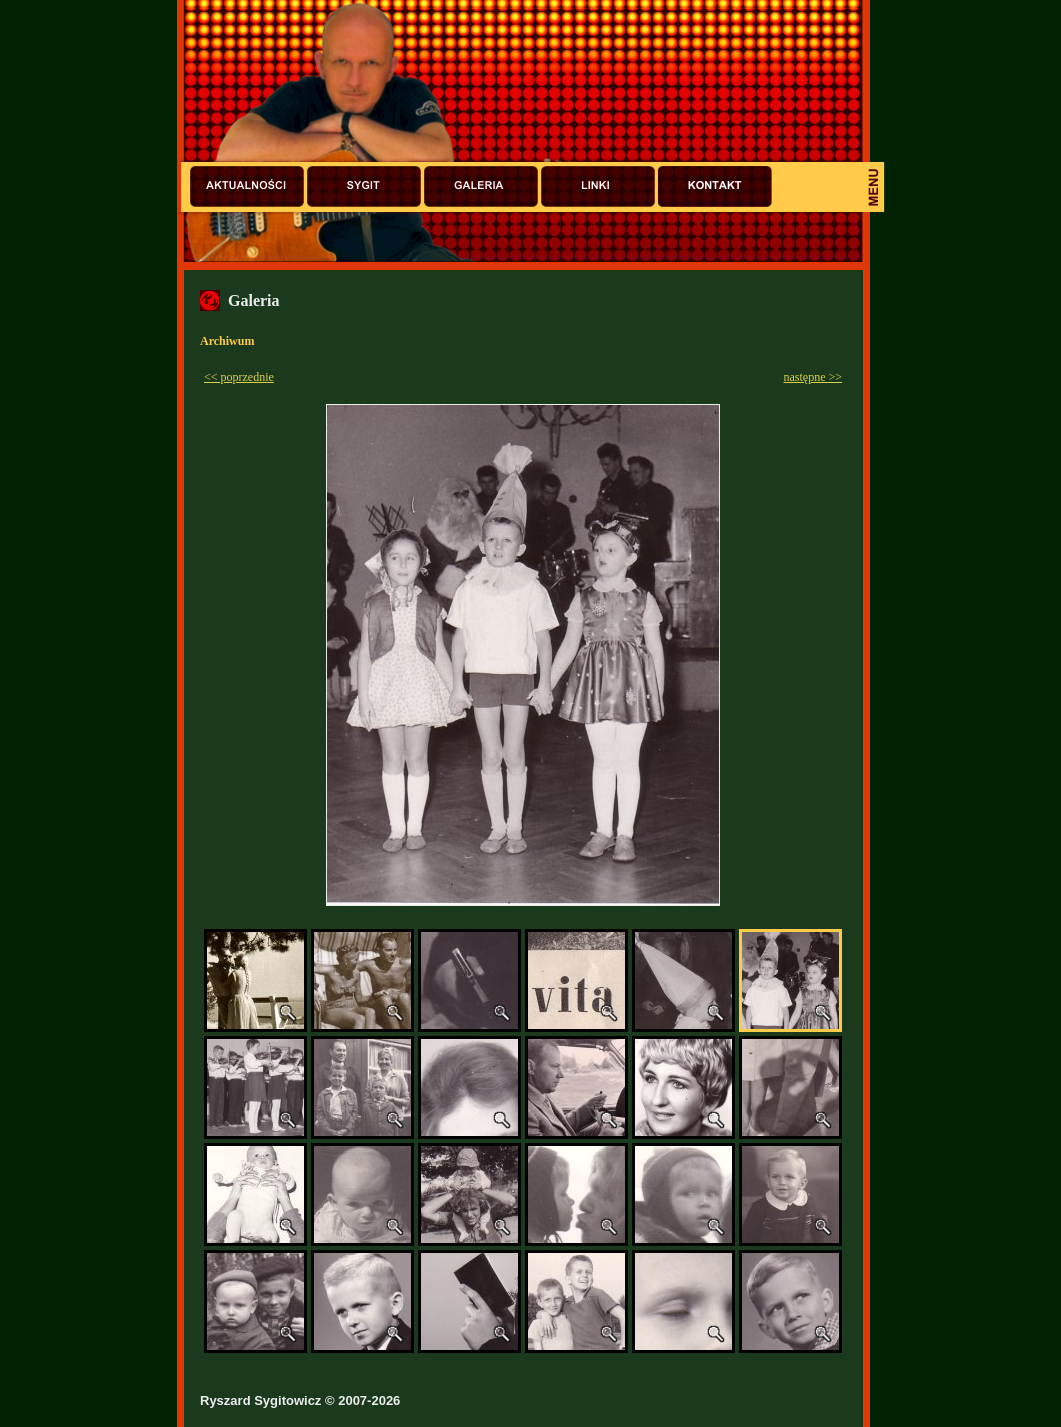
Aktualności (247, 186)
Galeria (481, 186)
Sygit (364, 186)
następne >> (812, 377)
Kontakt (715, 186)
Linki (598, 186)
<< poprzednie (239, 377)
